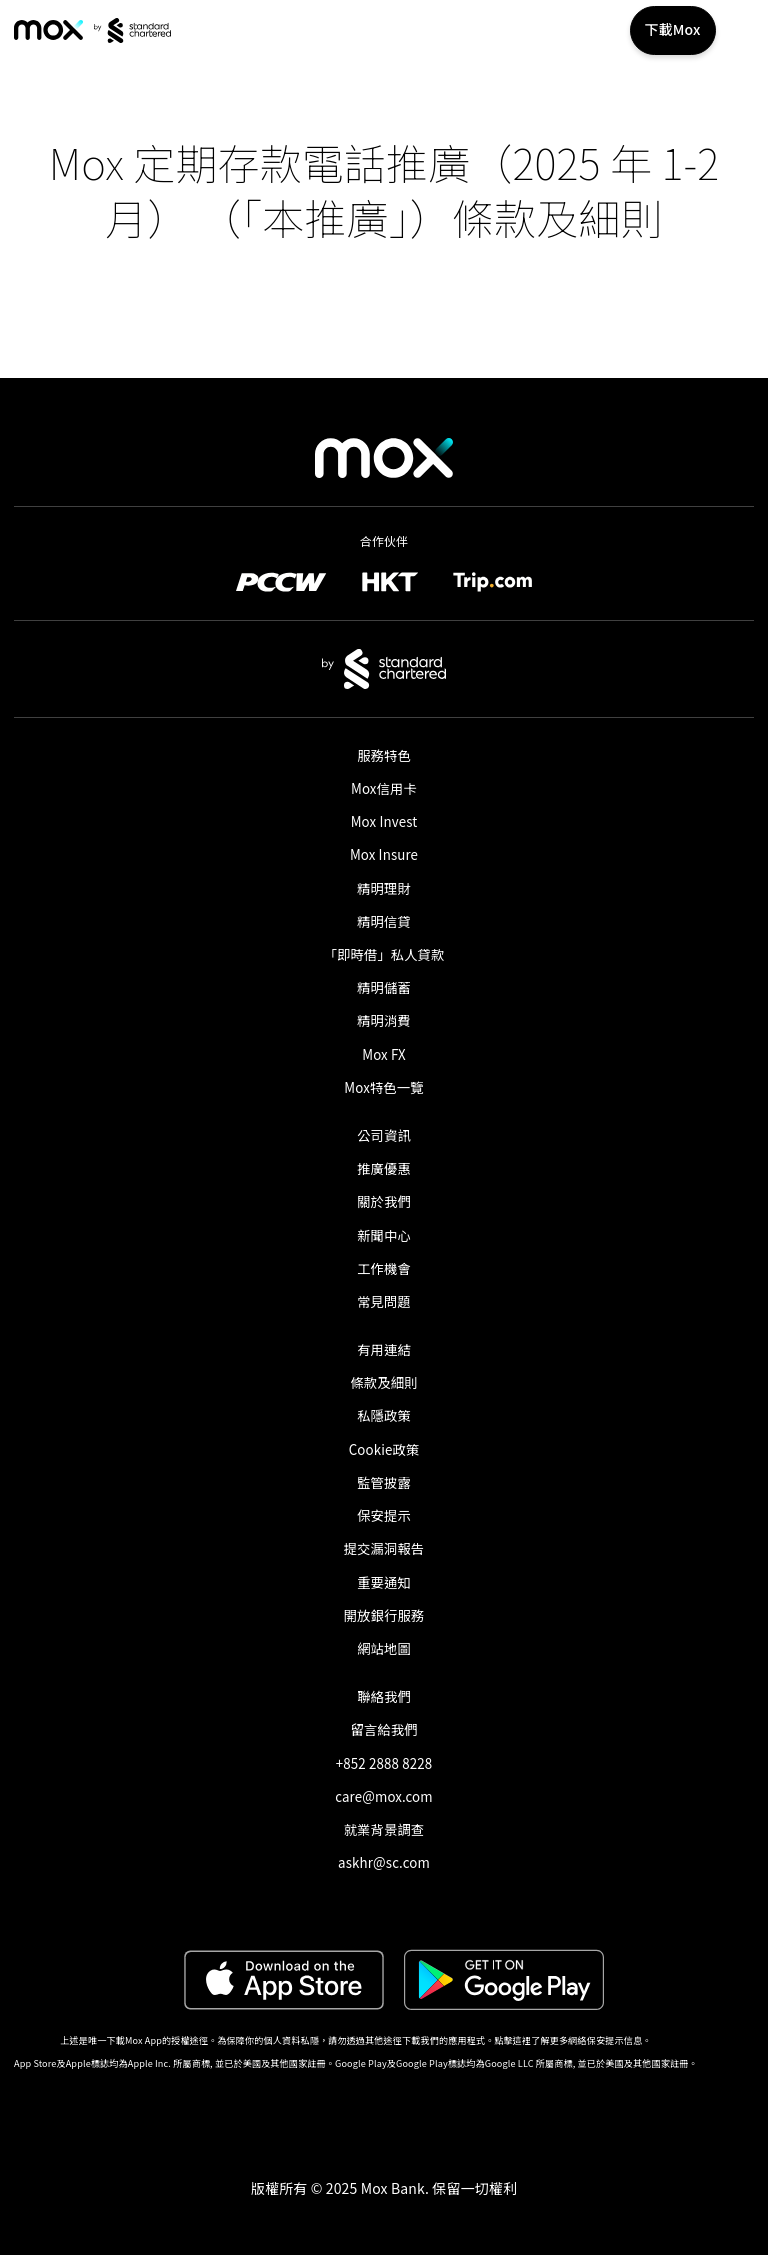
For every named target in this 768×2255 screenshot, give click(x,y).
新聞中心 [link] (384, 1235)
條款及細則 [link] (383, 1382)
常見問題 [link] (384, 1301)
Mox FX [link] (384, 1054)
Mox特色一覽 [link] (383, 1087)
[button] (384, 2102)
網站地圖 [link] (384, 1648)
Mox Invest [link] (384, 821)
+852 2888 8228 (384, 1763)
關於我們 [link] (384, 1201)
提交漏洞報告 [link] (384, 1548)
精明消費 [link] (384, 1020)
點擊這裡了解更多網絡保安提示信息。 (572, 2040)
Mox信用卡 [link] (384, 788)
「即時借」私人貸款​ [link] (384, 954)
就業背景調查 (384, 1829)
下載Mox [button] (673, 29)
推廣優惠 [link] (384, 1168)
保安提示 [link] (384, 1515)
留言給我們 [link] (383, 1729)
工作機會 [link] (384, 1268)
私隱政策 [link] (384, 1415)
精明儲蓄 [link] (384, 987)
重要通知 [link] (384, 1582)
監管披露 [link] (384, 1482)
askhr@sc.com (384, 1862)
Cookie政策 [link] (384, 1449)
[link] (48, 30)
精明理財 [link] (384, 888)
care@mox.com (384, 1796)
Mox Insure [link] (384, 854)
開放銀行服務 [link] (384, 1615)
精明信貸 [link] (384, 921)
